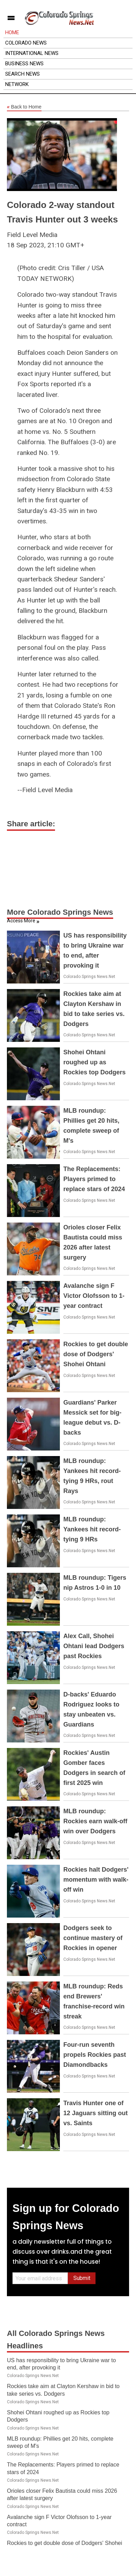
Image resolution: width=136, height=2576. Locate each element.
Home (12, 32)
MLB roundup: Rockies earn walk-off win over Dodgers (95, 1821)
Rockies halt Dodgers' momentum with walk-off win (95, 1879)
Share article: (31, 823)
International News (31, 53)
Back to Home (24, 107)
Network (17, 84)
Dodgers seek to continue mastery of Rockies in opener (93, 1937)
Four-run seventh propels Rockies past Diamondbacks (94, 2054)
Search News (22, 74)
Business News (24, 63)
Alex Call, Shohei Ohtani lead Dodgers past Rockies (93, 1646)
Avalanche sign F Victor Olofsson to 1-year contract (94, 1295)
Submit (81, 2278)
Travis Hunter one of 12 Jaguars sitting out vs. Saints (95, 2113)
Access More (21, 920)
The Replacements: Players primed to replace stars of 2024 (94, 1179)
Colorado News (26, 43)
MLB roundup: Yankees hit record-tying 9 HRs (92, 1529)
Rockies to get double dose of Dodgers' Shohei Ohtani (95, 1354)
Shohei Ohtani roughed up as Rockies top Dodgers (94, 1062)
